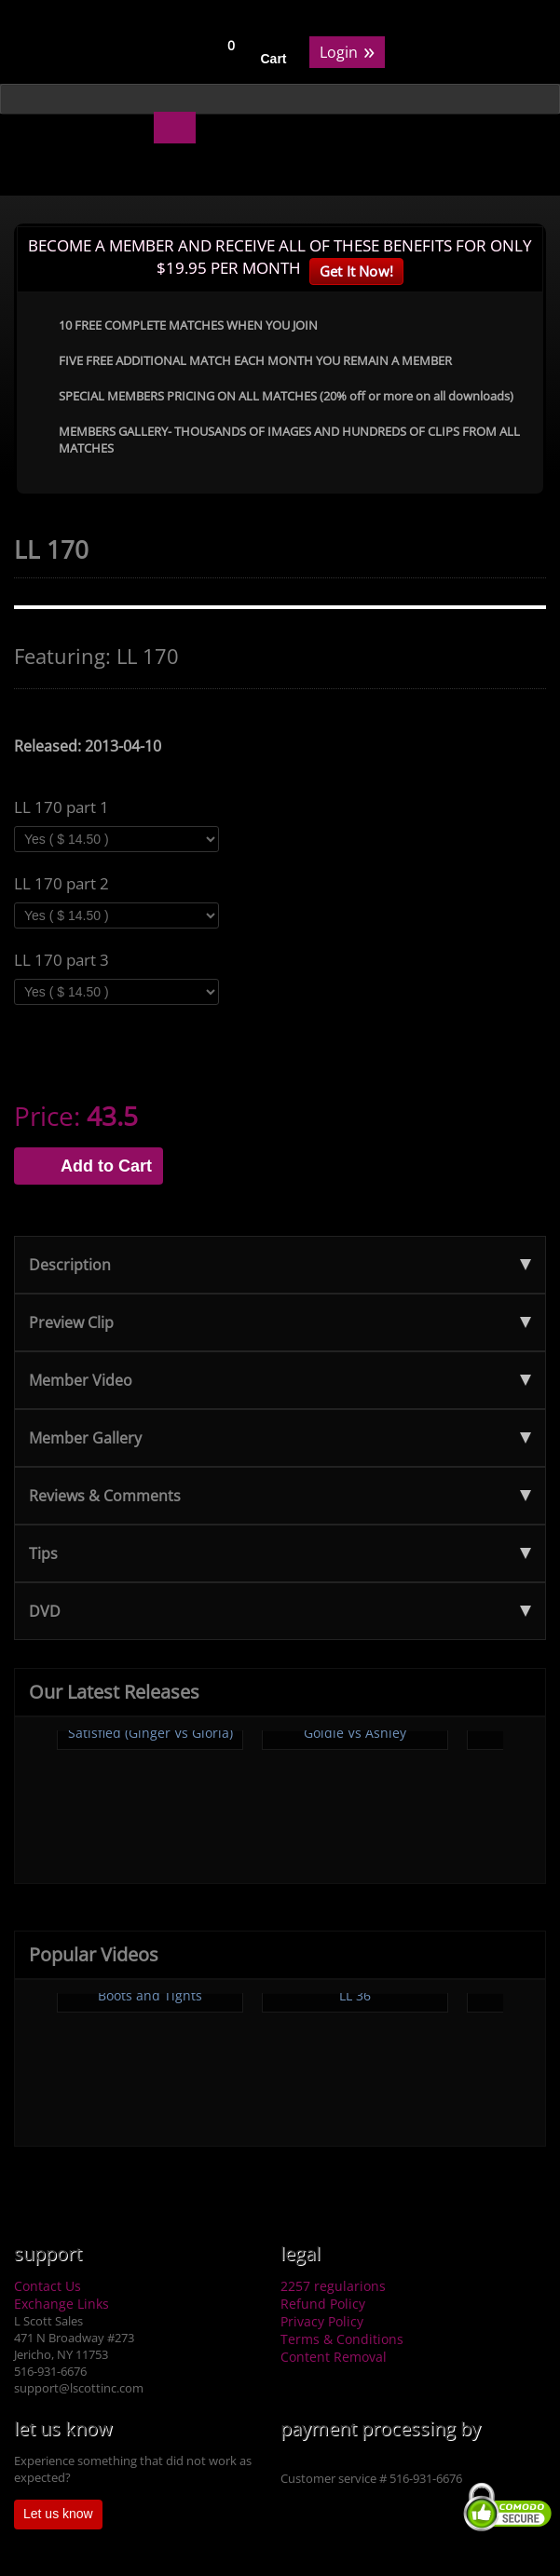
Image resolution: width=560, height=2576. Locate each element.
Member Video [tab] (280, 1380)
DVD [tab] (280, 1611)
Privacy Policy (321, 2321)
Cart (274, 58)
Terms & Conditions (341, 2339)
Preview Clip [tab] (280, 1322)
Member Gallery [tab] (280, 1438)
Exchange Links (61, 2303)
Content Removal (333, 2357)
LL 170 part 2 (61, 883)
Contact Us (47, 2286)
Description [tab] (280, 1264)
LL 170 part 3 (61, 960)
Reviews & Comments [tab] (280, 1495)
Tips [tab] (280, 1553)
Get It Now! (356, 271)
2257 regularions (333, 2286)
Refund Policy (322, 2303)
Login (347, 50)
